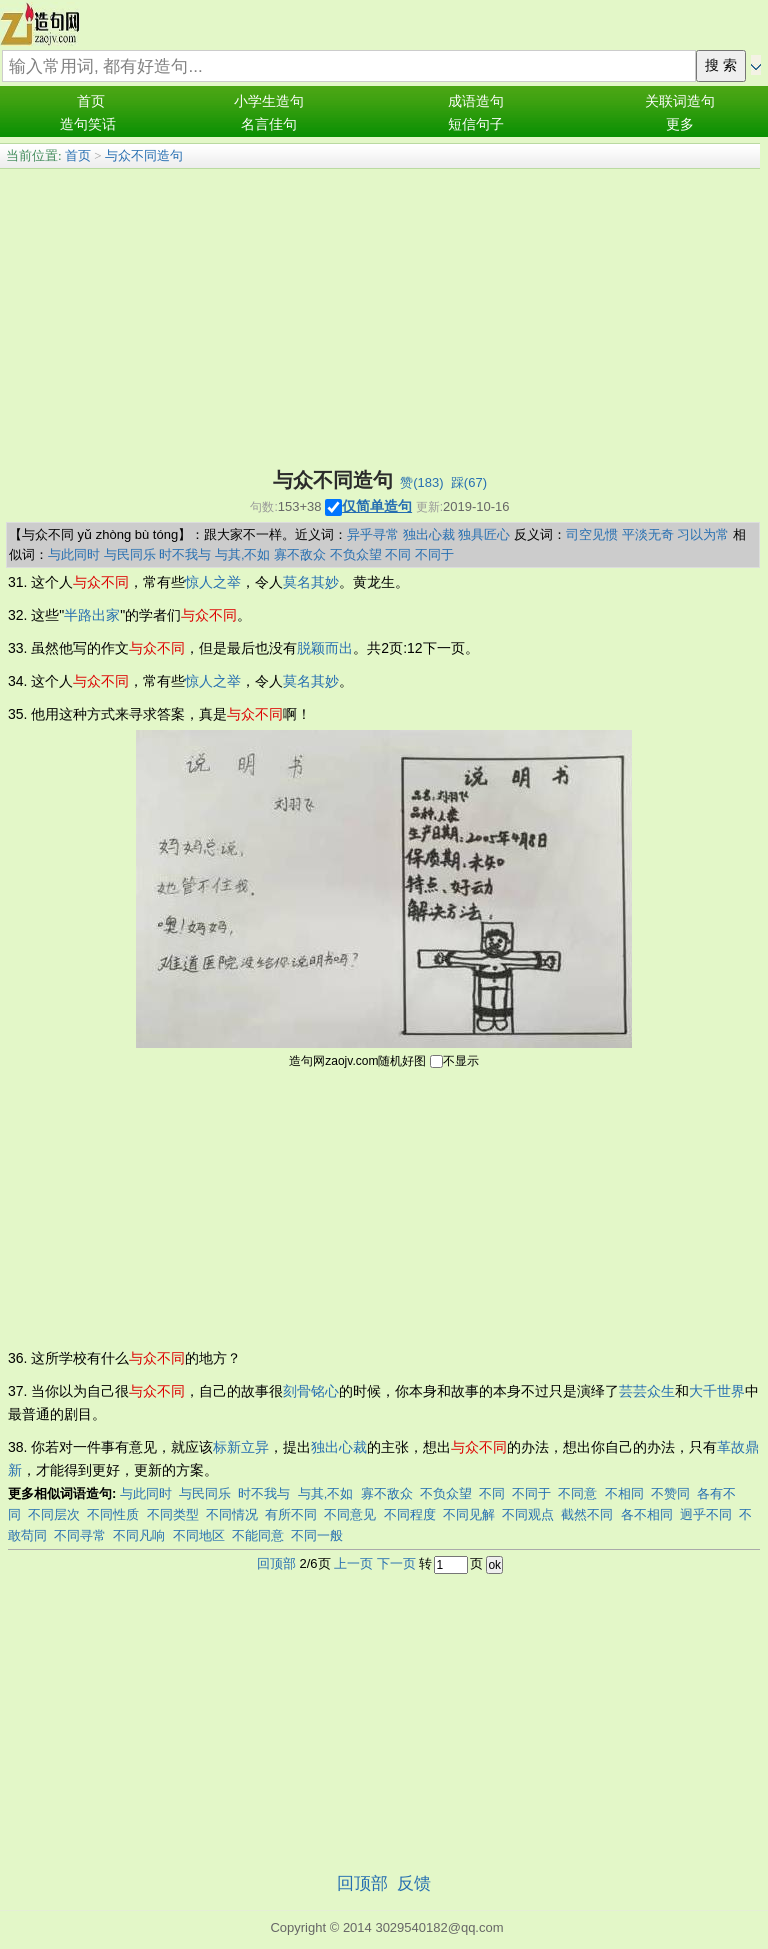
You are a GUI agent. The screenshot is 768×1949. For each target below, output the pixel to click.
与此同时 (74, 554)
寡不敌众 (300, 554)
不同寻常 (80, 1535)
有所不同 (291, 1514)
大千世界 (717, 1391)
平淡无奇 (648, 534)
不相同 (624, 1493)
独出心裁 (429, 534)
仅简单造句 (377, 506)
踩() (469, 482)
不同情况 (232, 1514)
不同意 (577, 1493)
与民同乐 (130, 554)
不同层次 (54, 1514)
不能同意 (258, 1535)
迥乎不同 (706, 1514)
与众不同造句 (144, 155)
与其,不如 (243, 554)
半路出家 (92, 615)
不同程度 (410, 1514)
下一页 (396, 1563)
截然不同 (587, 1514)
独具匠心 (484, 534)
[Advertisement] (380, 319)
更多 (680, 124)
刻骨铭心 (311, 1391)
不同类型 (173, 1514)
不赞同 (670, 1493)
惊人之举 (213, 582)
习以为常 (703, 534)
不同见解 (469, 1514)
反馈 (414, 1883)
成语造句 (476, 101)
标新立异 (241, 1447)
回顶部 (276, 1563)
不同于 (434, 554)
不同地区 (199, 1535)
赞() (421, 482)
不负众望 (356, 554)
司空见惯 (592, 534)
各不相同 (647, 1514)
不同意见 (350, 1514)
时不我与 (185, 554)
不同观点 (528, 1514)
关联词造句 (680, 101)
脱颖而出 (325, 648)
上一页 (353, 1563)
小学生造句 (269, 101)
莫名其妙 (311, 582)
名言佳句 (269, 124)
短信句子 (476, 124)
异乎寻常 (373, 534)
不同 (398, 554)
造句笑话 (88, 124)
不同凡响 (139, 1535)
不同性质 (113, 1514)
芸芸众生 (647, 1391)
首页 (91, 101)
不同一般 (317, 1535)
